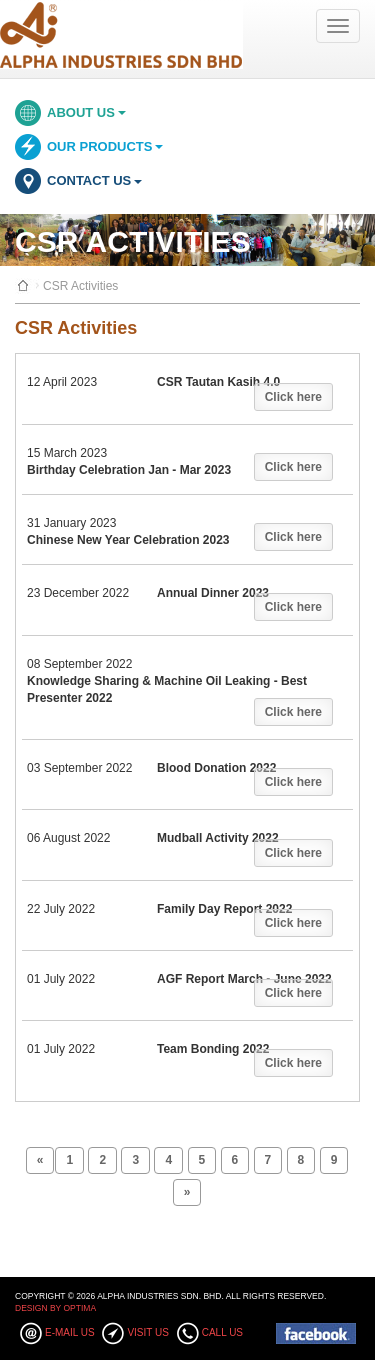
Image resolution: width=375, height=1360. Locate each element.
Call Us (222, 1332)
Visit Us (148, 1332)
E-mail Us (70, 1332)
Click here (293, 397)
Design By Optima (55, 1308)
